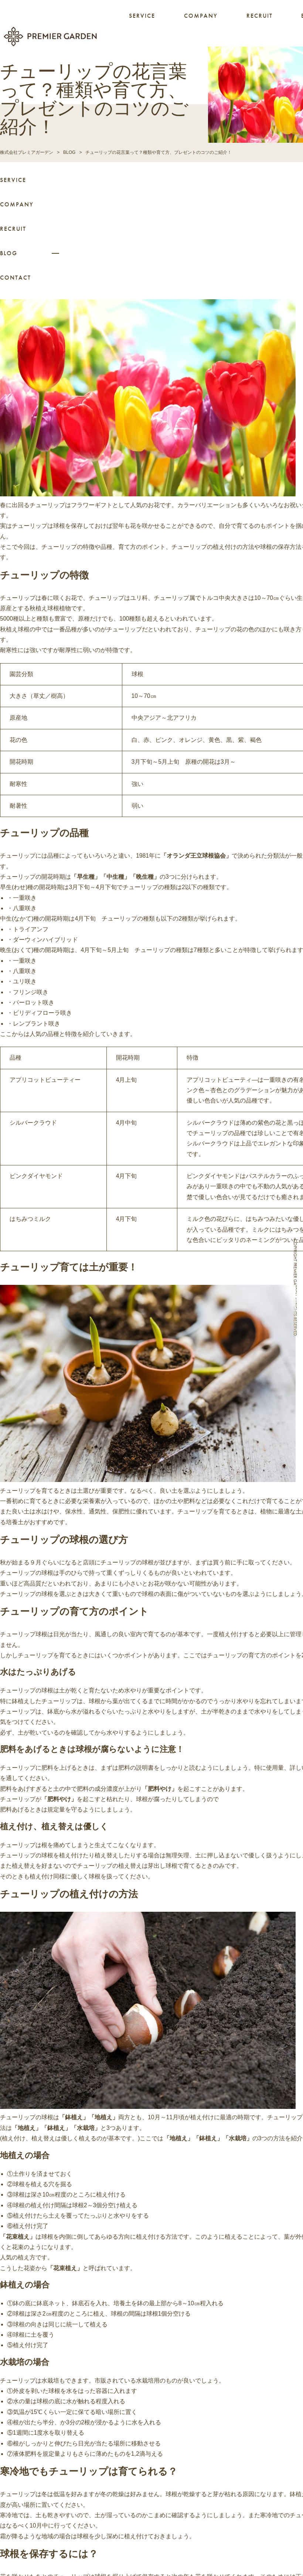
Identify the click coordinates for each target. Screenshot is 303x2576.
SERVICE (142, 16)
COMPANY (201, 16)
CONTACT (15, 277)
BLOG (8, 252)
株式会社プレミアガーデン (26, 151)
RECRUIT (259, 16)
